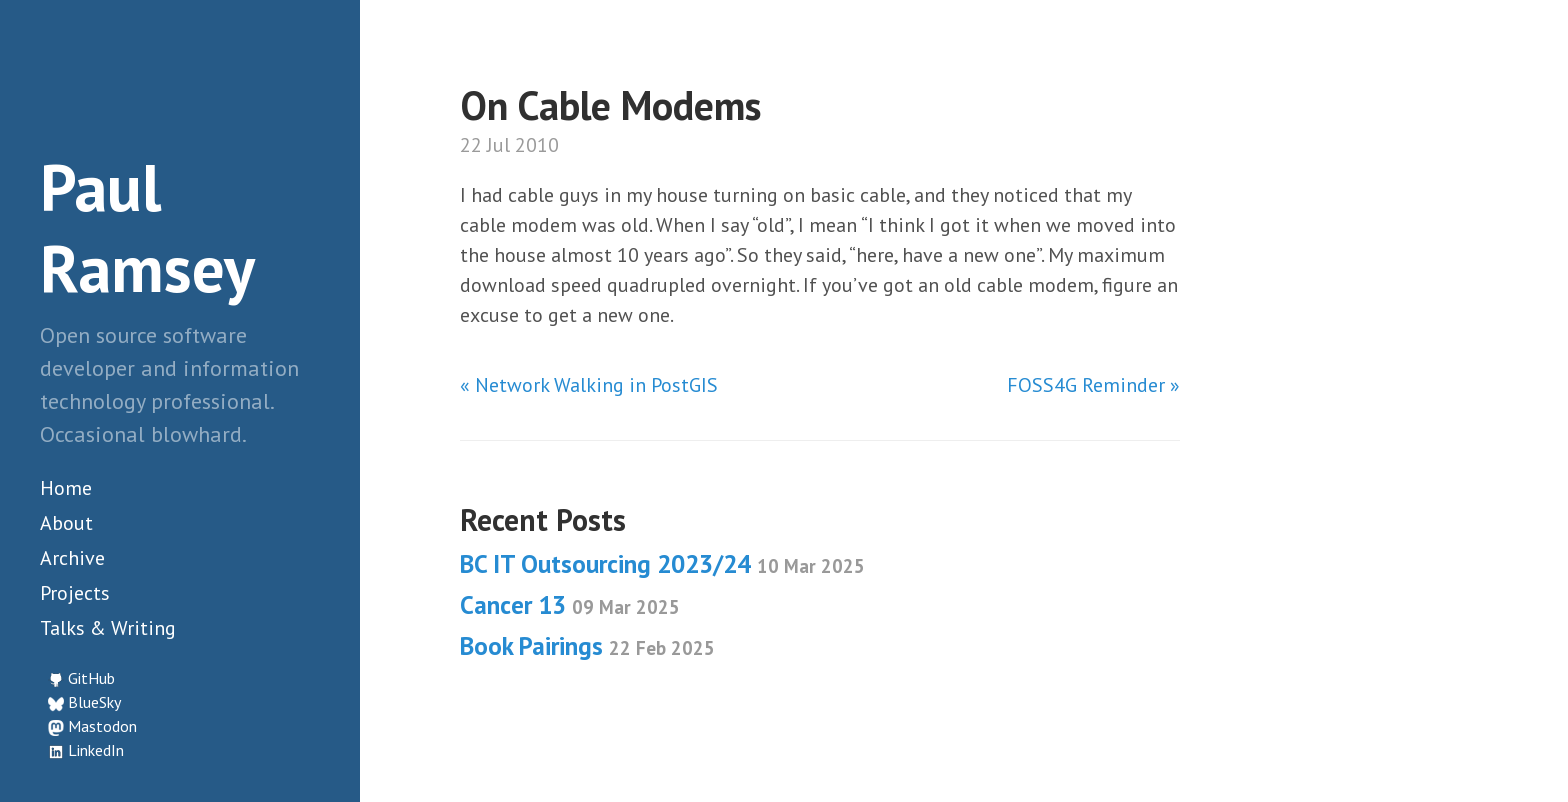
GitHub (91, 678)
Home (66, 488)
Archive (72, 558)
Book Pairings (587, 646)
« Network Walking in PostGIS (589, 385)
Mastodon (102, 726)
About (66, 523)
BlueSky (94, 702)
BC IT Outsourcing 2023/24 (662, 564)
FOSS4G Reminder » (1093, 385)
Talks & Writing (108, 628)
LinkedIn (96, 750)
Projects (75, 593)
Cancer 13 (570, 605)
